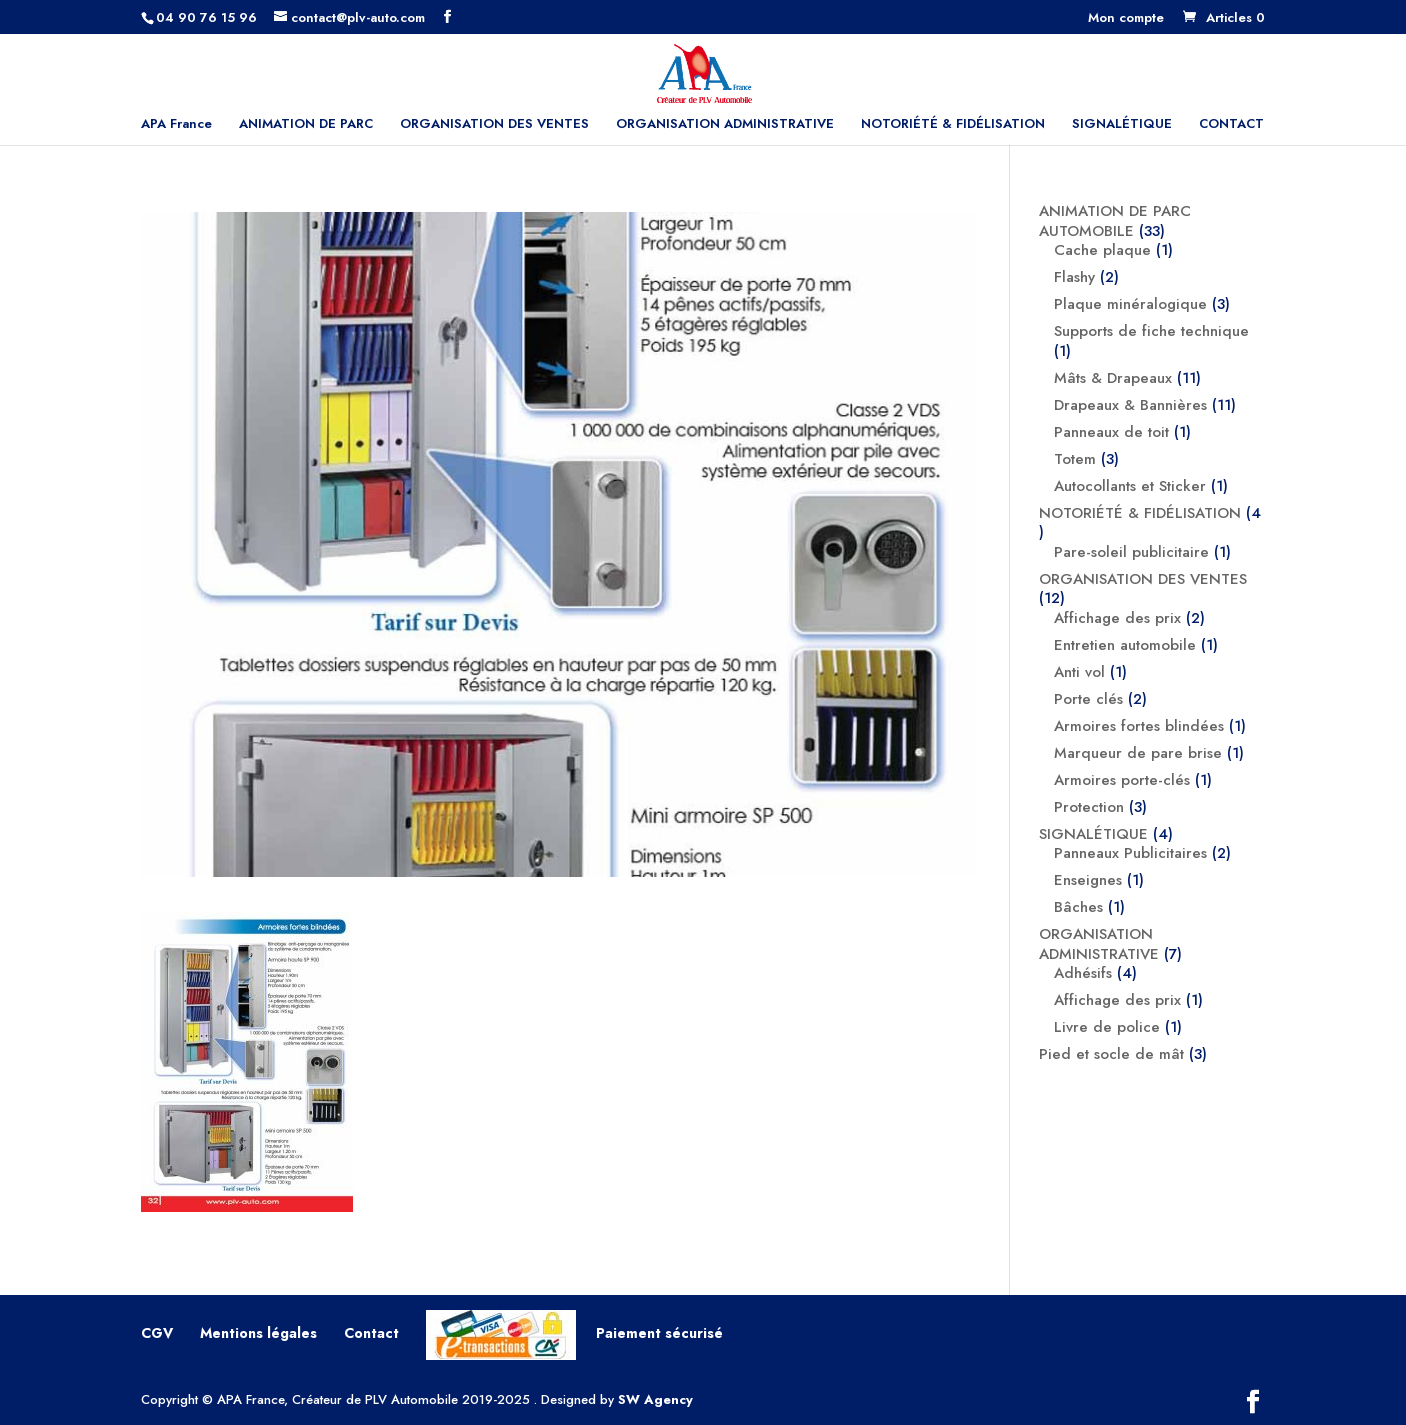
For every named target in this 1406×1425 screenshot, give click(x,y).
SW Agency (655, 1399)
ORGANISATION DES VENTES (494, 125)
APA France (176, 125)
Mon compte (1126, 19)
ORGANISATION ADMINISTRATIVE (725, 125)
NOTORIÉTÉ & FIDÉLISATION (953, 125)
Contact (371, 1333)
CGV (157, 1333)
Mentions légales (258, 1333)
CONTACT (1231, 125)
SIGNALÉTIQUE (1122, 125)
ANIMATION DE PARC (306, 125)
